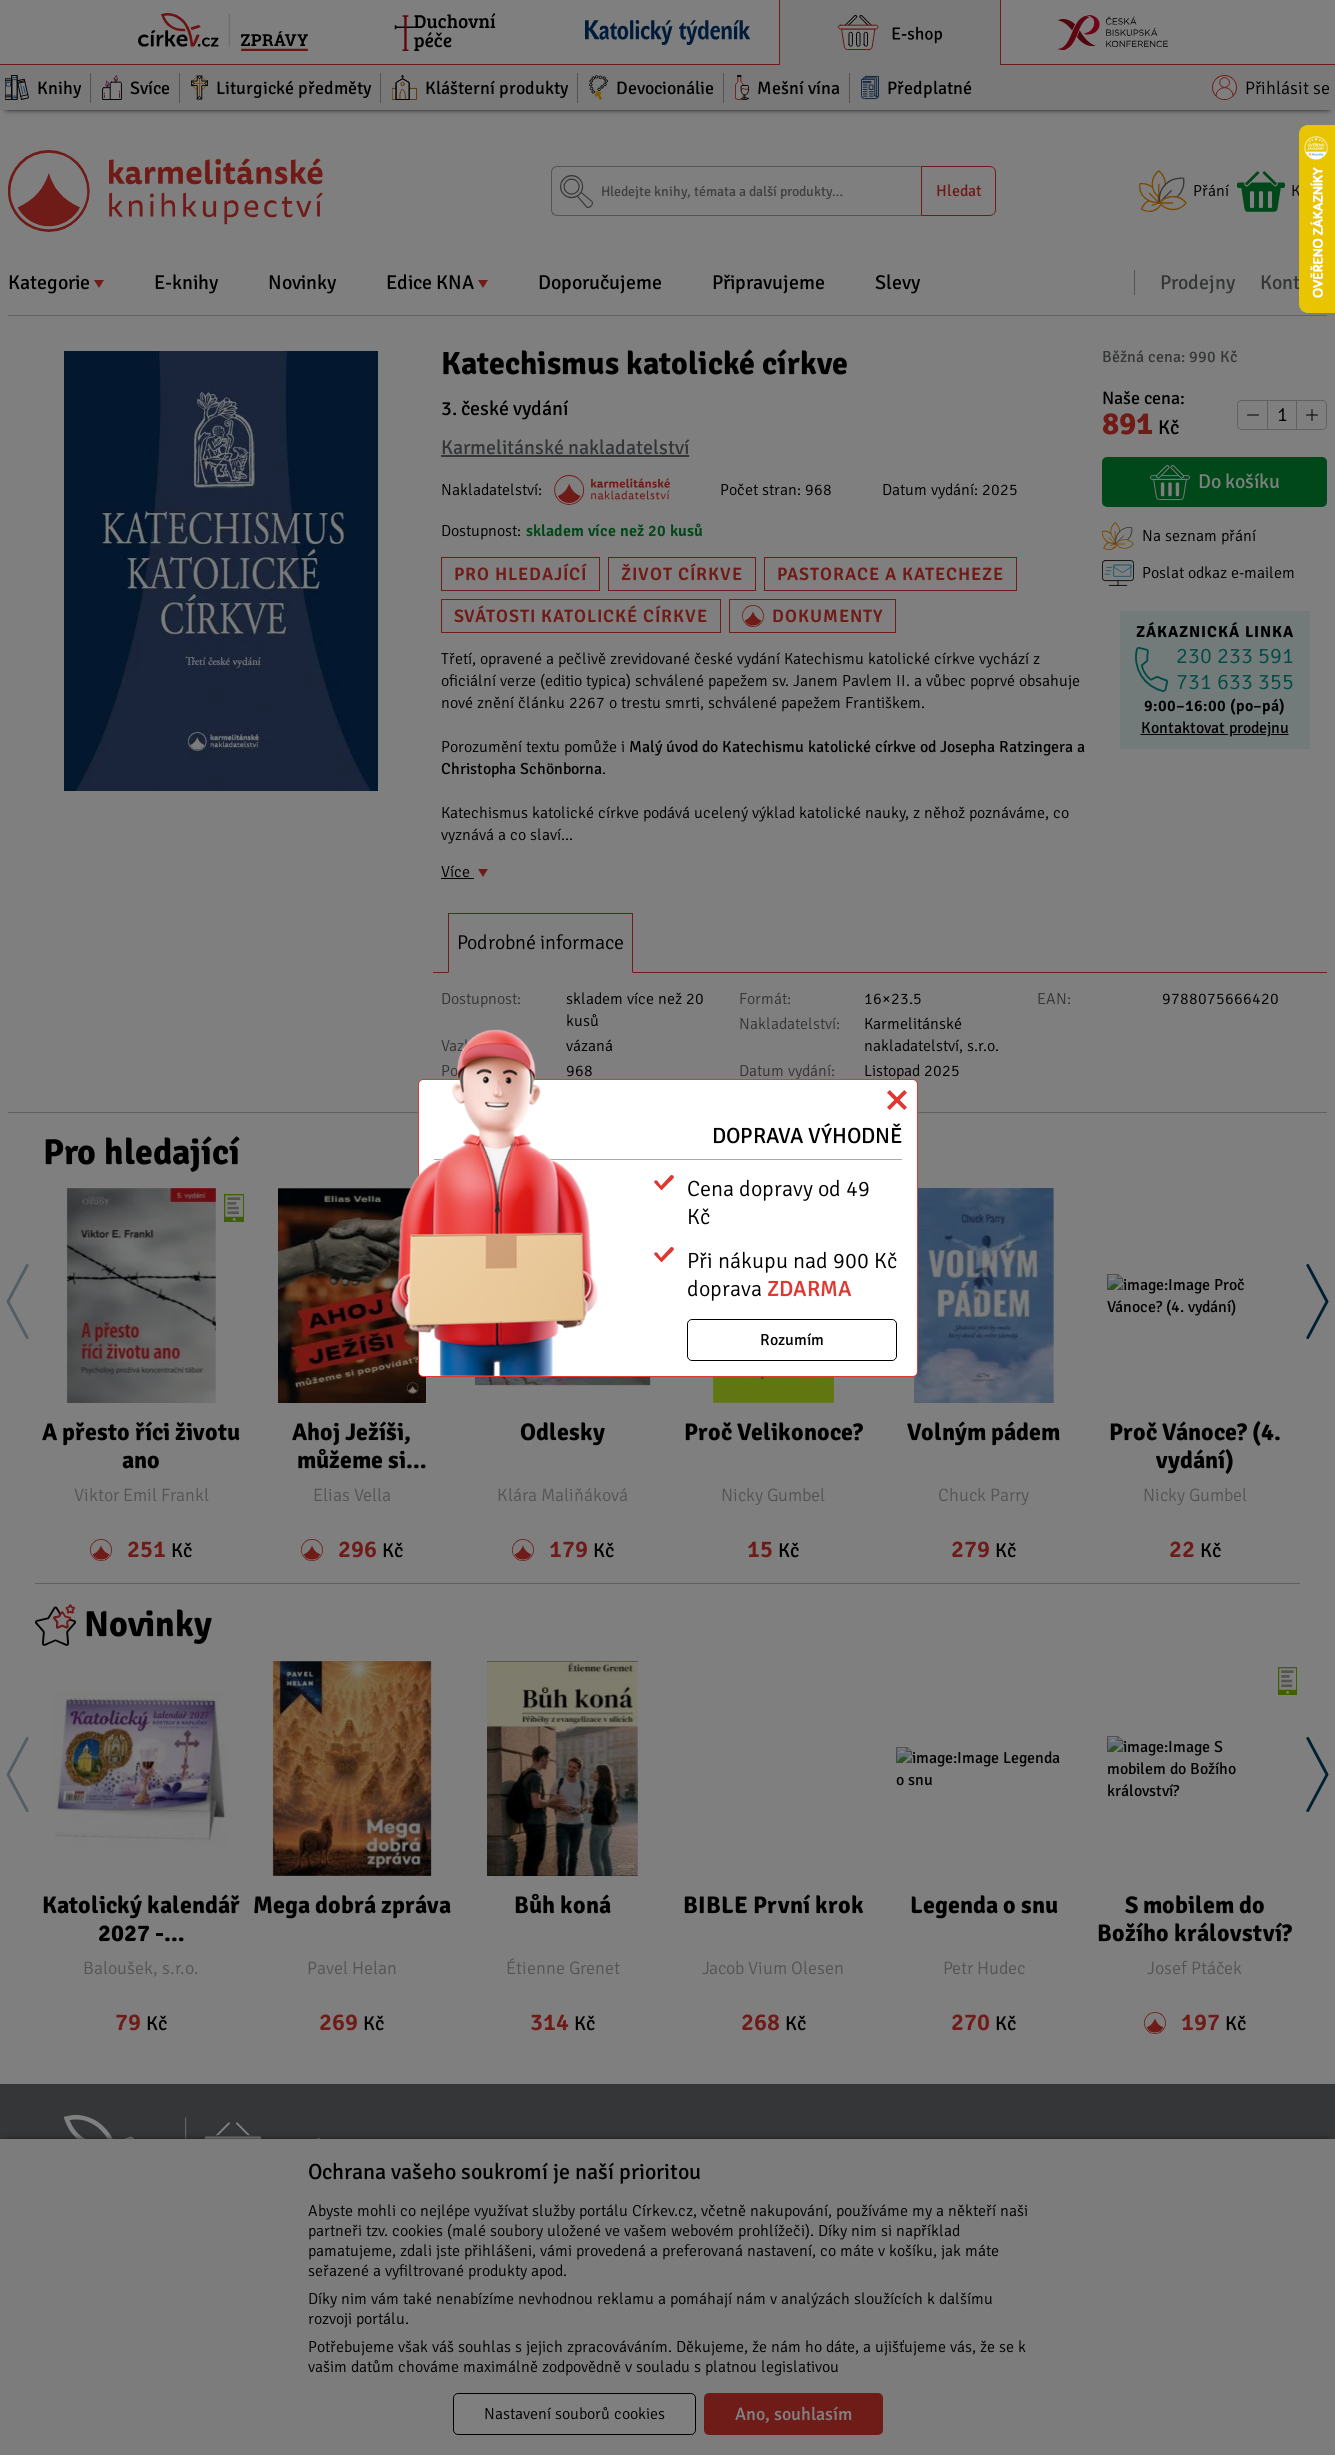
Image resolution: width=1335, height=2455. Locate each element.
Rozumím (792, 1340)
